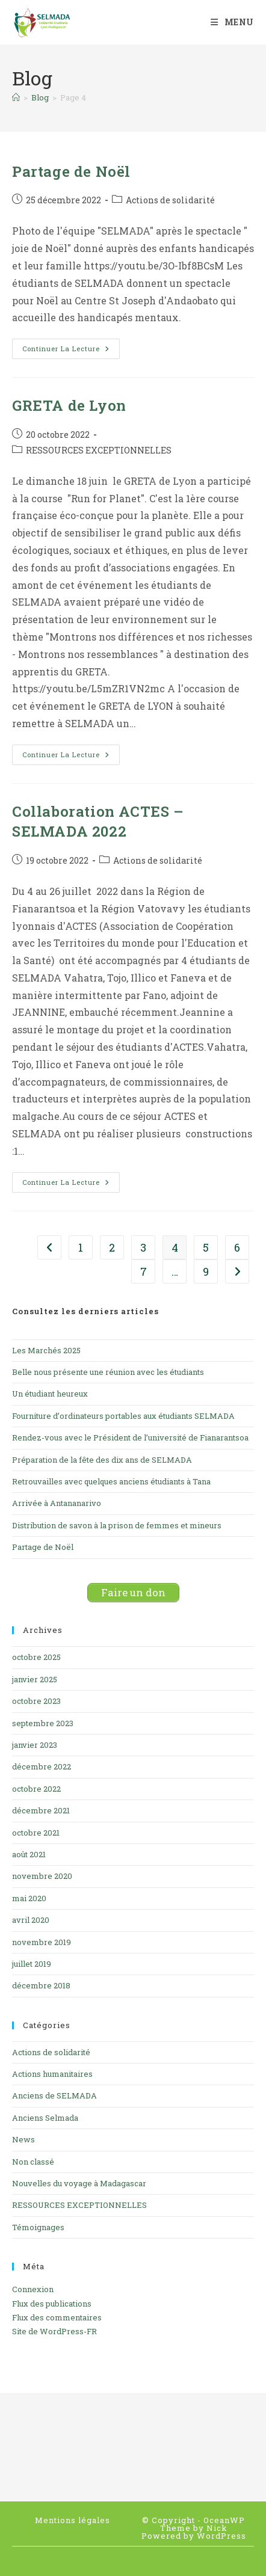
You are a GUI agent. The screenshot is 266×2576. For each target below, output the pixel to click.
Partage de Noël (71, 171)
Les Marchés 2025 (46, 1350)
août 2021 (29, 1854)
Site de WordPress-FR (54, 2331)
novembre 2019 (41, 1942)
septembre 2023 (42, 1723)
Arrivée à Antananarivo (56, 1503)
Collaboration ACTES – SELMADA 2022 (98, 821)
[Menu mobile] (232, 22)
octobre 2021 (36, 1832)
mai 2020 (29, 1898)
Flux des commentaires (57, 2317)
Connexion (33, 2289)
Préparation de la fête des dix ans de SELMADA (102, 1459)
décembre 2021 (41, 1810)
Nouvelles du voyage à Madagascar (79, 2183)
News (23, 2139)
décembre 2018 (41, 1985)
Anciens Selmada (45, 2117)
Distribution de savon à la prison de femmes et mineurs (116, 1525)
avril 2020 (30, 1919)
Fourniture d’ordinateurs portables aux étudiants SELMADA (123, 1415)
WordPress (221, 2535)
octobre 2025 (36, 1657)
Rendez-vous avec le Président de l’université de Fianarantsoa (130, 1437)
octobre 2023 (36, 1700)
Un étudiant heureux (50, 1393)
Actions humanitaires (52, 2073)
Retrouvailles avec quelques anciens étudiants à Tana (111, 1481)
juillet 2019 (31, 1963)
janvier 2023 (34, 1744)
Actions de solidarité (170, 200)
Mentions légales (72, 2520)
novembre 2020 (42, 1876)
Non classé (33, 2161)
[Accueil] (16, 97)
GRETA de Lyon (69, 405)
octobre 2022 (36, 1788)
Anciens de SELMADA (54, 2095)
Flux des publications (51, 2303)
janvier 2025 (34, 1679)
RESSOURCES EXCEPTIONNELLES (99, 450)
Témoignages (38, 2227)
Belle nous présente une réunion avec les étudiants (108, 1371)
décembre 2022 (41, 1766)
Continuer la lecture (71, 351)
